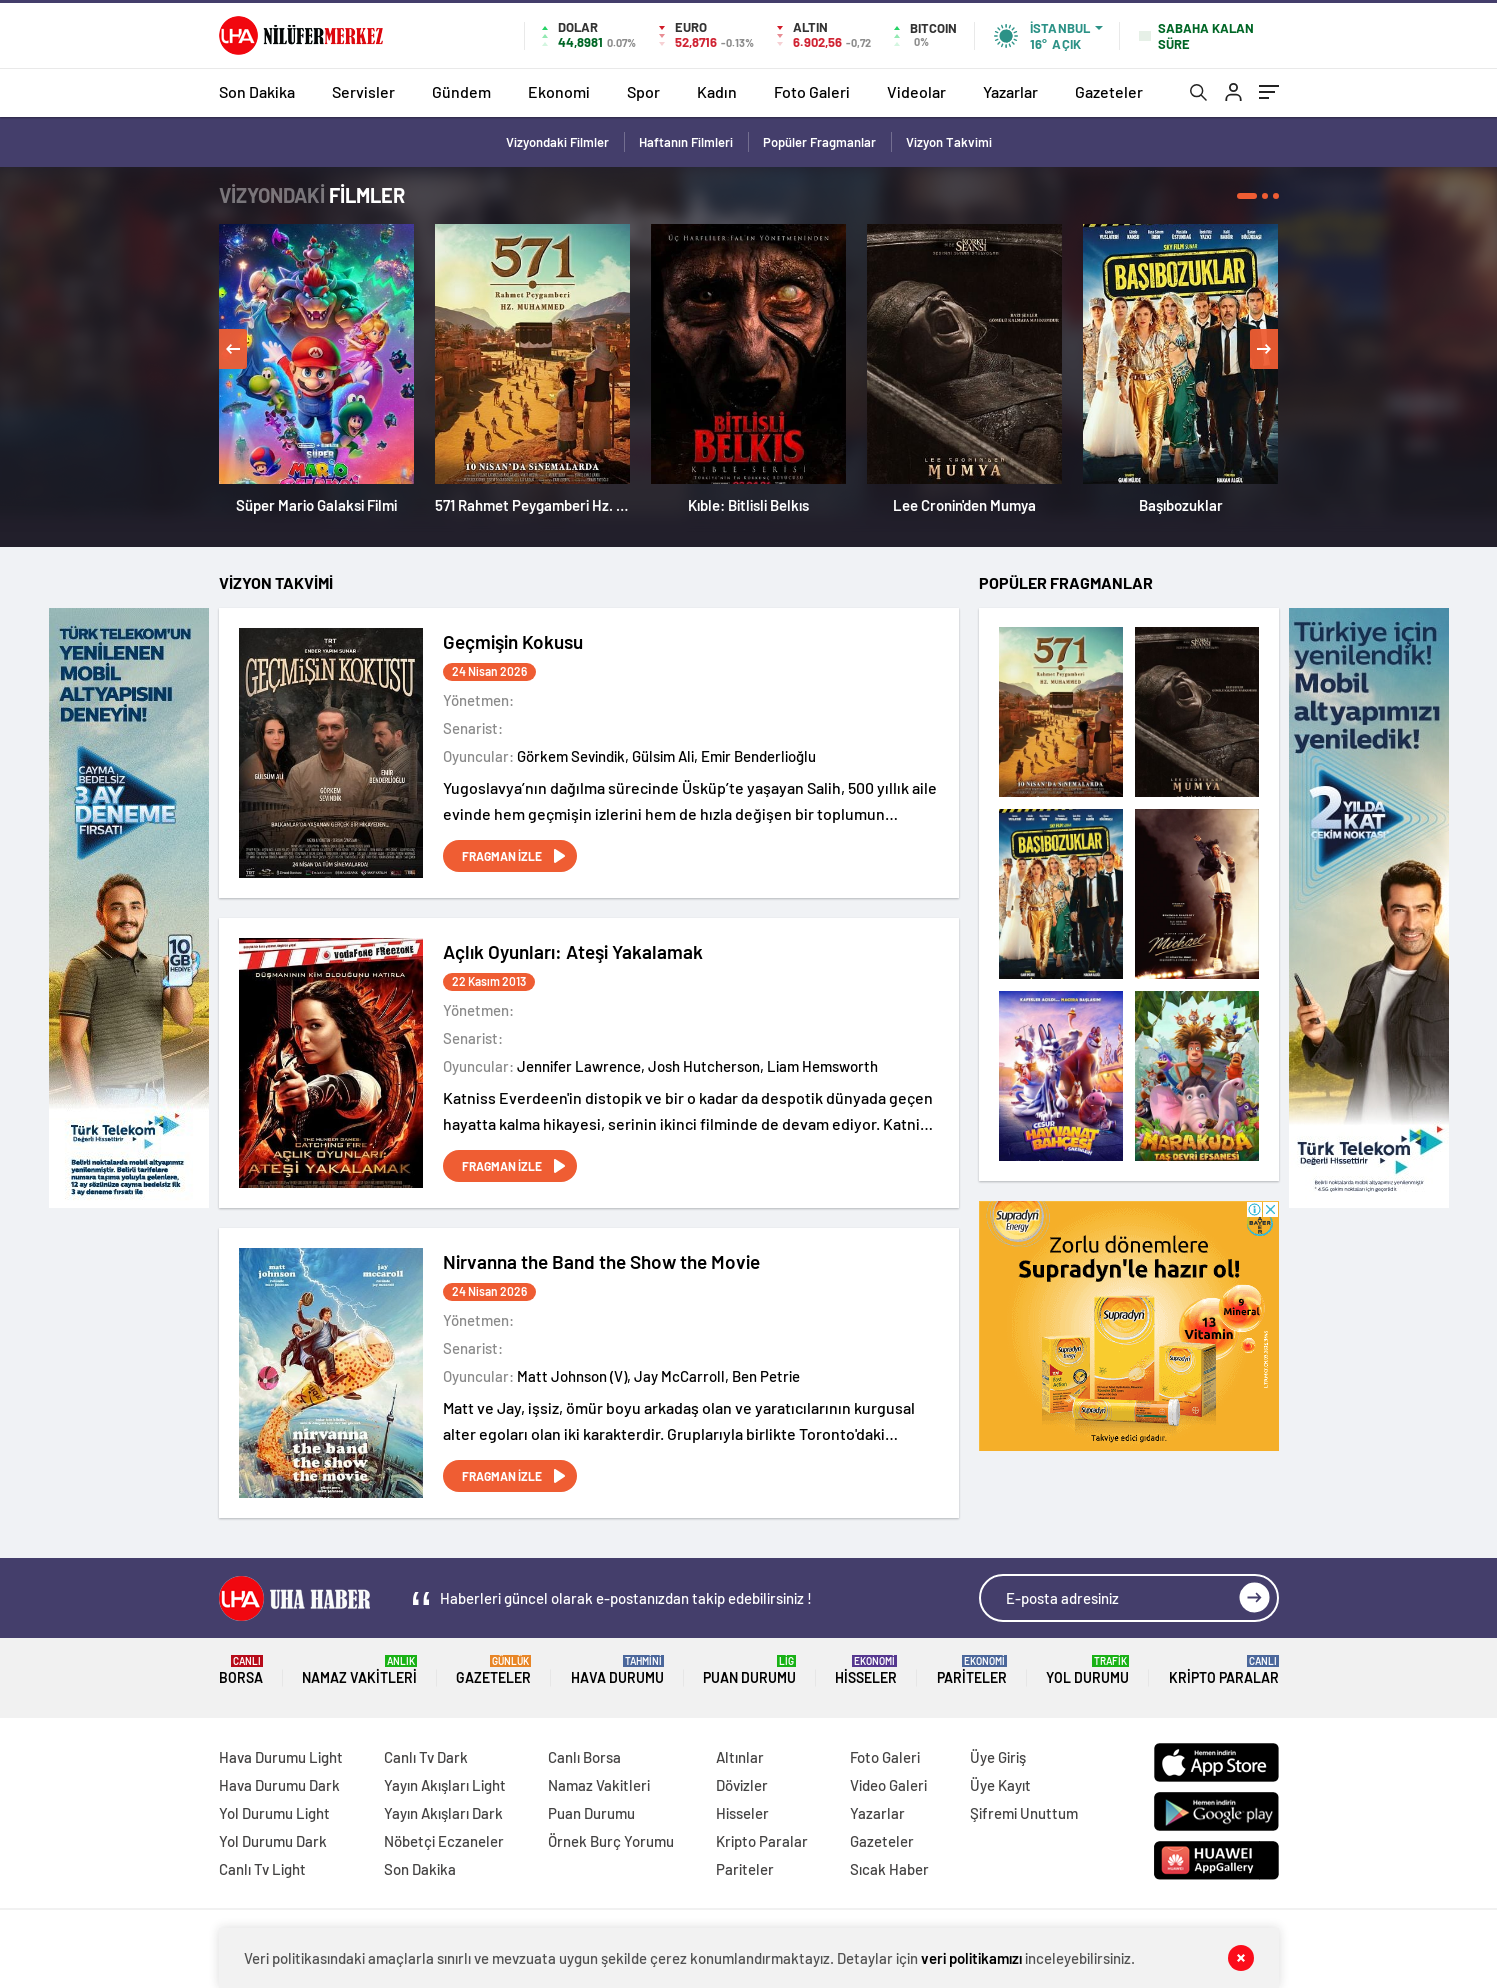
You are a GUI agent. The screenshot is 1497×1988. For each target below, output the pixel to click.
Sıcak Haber (889, 1869)
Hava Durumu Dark (279, 1785)
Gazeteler (1109, 91)
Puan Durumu (749, 1670)
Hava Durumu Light (281, 1757)
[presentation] (233, 349)
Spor (643, 91)
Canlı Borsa (584, 1757)
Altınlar (740, 1757)
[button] (1247, 196)
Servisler (363, 91)
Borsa (241, 1670)
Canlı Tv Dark (426, 1757)
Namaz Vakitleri (359, 1670)
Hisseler (866, 1670)
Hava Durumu (617, 1670)
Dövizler (742, 1785)
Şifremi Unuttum (1024, 1813)
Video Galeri (888, 1785)
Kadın (717, 91)
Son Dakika (257, 91)
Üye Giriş (998, 1757)
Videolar (916, 91)
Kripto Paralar (1224, 1670)
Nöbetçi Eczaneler (444, 1841)
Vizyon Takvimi (949, 142)
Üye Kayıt (1000, 1785)
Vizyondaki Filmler (557, 142)
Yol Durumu (1087, 1670)
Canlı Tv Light (262, 1869)
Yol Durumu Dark (273, 1841)
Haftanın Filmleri (686, 142)
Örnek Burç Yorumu (611, 1841)
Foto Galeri (812, 91)
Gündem (461, 91)
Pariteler (972, 1670)
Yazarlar (1010, 91)
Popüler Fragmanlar (819, 142)
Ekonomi (559, 91)
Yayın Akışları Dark (443, 1813)
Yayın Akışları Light (445, 1785)
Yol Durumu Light (274, 1813)
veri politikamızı (971, 1958)
